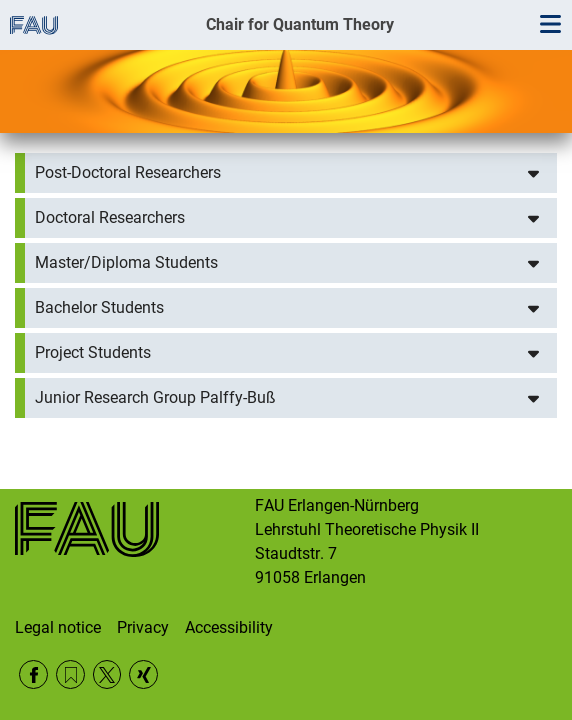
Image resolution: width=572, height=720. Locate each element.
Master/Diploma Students (126, 262)
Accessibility (229, 627)
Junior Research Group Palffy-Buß (155, 397)
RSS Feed (70, 674)
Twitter (107, 674)
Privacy (143, 627)
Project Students (93, 352)
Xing (143, 674)
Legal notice (58, 627)
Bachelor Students (99, 307)
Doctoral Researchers (110, 217)
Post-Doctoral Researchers (128, 172)
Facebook (33, 674)
